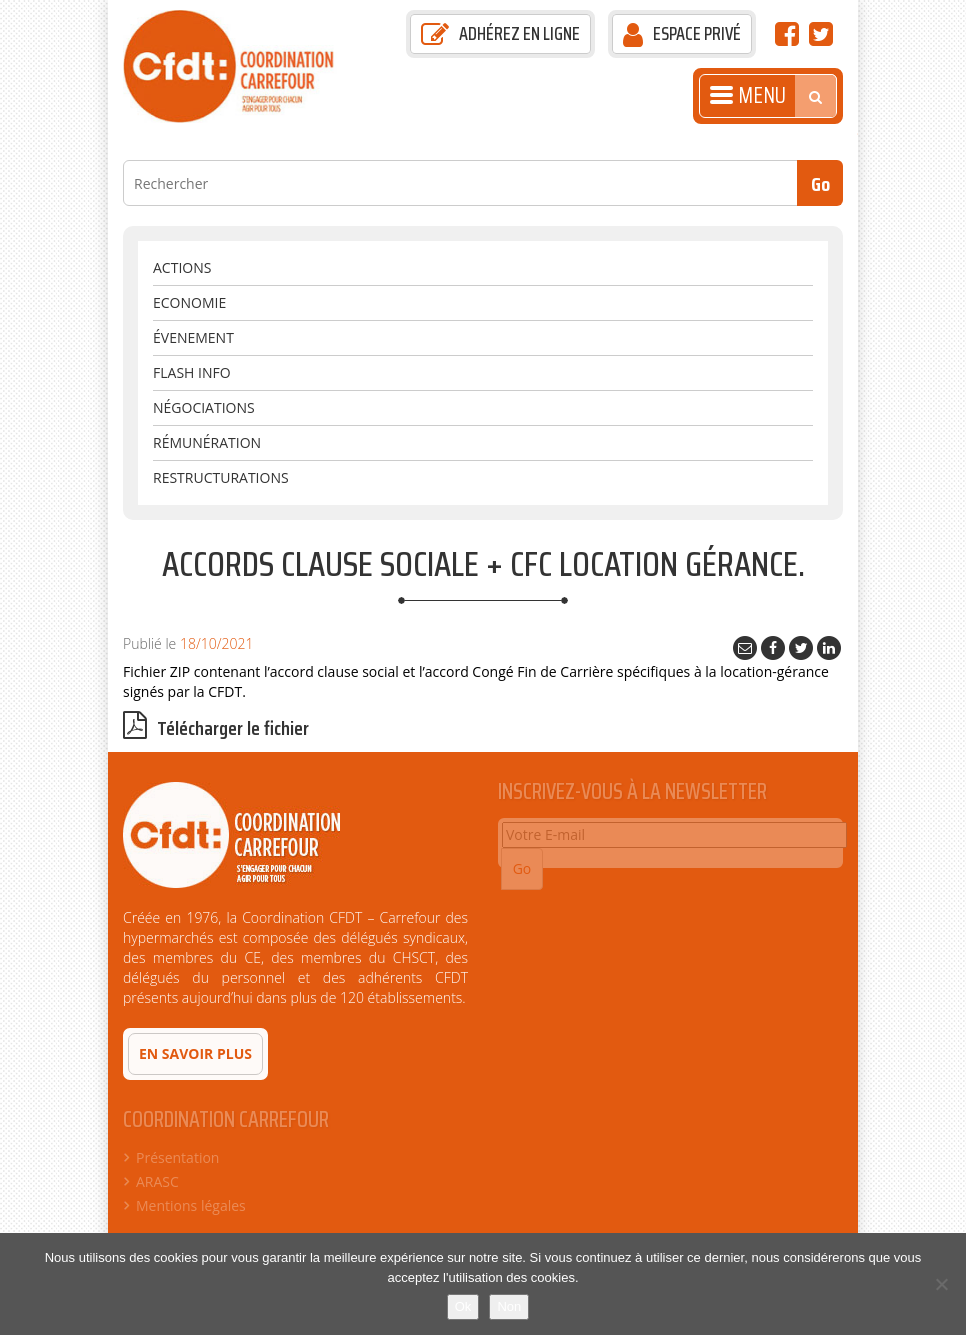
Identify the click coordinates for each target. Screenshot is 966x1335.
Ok (463, 1306)
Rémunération (207, 442)
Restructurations (221, 477)
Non (509, 1306)
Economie (189, 302)
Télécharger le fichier (216, 728)
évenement (193, 337)
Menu (748, 95)
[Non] (941, 1284)
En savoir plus (195, 1053)
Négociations (204, 407)
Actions (182, 267)
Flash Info (192, 372)
